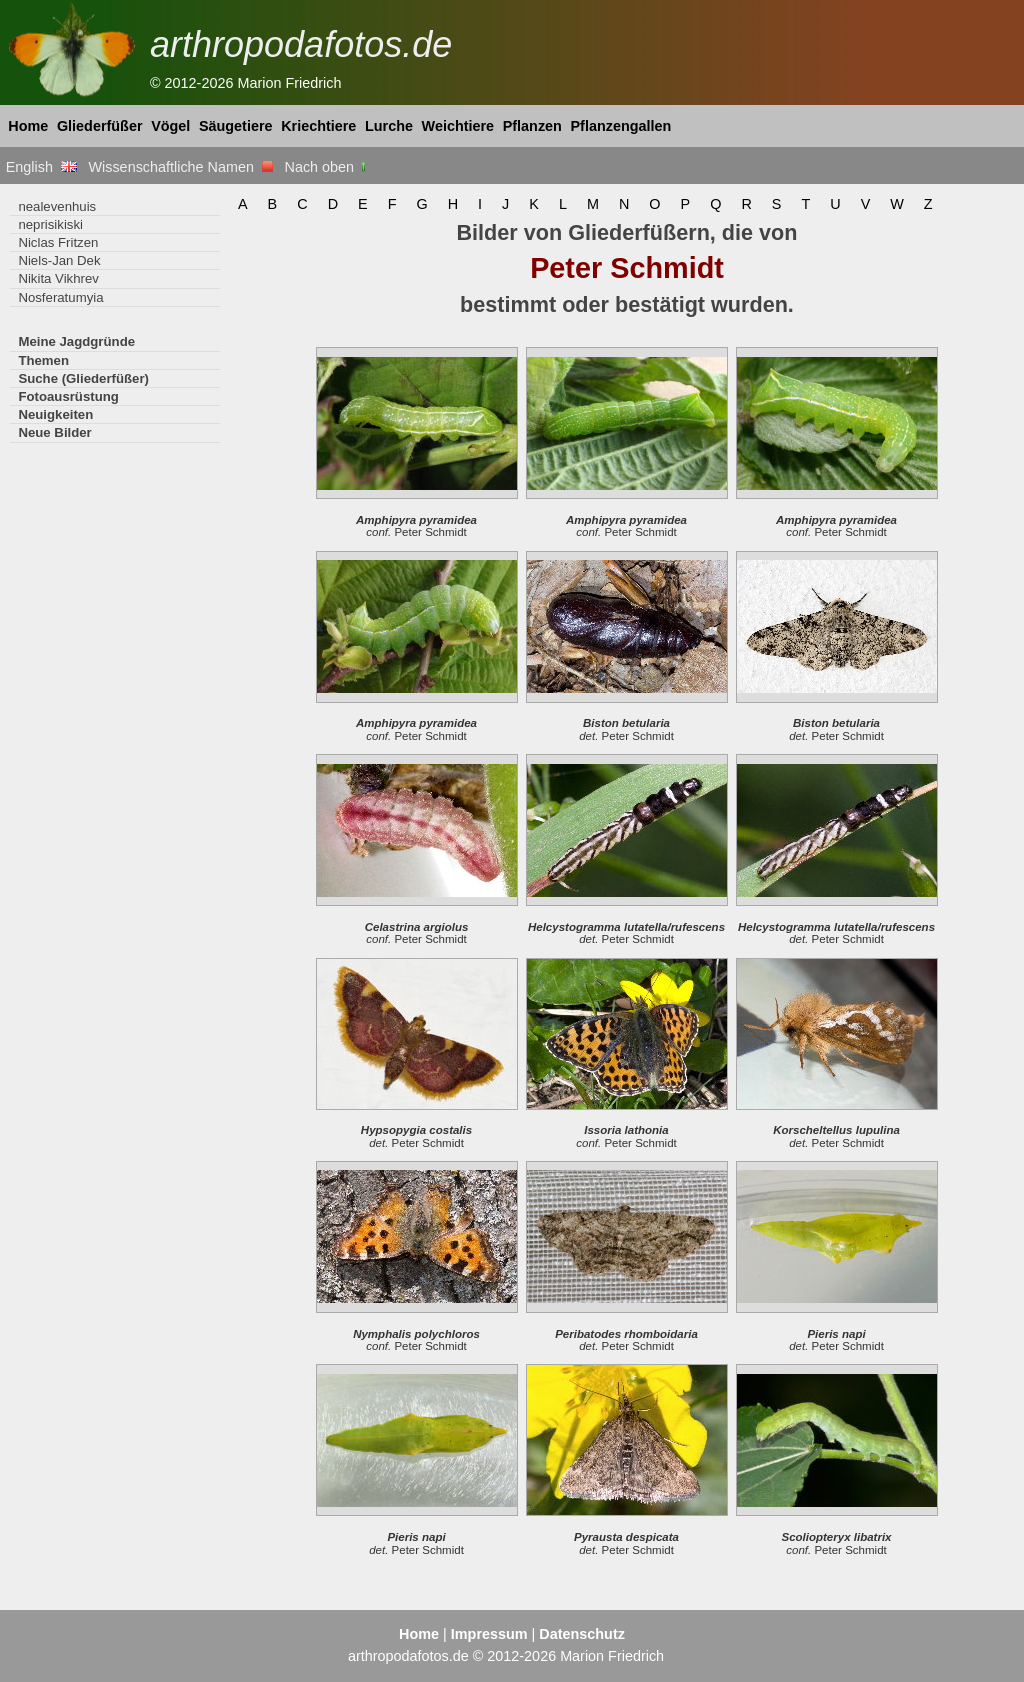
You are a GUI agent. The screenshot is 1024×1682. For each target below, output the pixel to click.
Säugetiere (236, 126)
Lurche (389, 126)
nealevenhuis (57, 206)
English (41, 167)
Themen (43, 360)
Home (28, 126)
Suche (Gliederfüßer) (83, 378)
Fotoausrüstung (68, 396)
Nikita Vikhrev (58, 278)
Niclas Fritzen (58, 242)
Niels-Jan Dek (59, 260)
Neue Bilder (54, 432)
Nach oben (327, 167)
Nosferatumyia (60, 297)
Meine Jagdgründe (76, 341)
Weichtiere (458, 126)
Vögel (170, 126)
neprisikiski (50, 224)
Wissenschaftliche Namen (180, 167)
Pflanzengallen (621, 126)
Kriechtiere (318, 126)
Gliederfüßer (100, 126)
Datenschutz (582, 1634)
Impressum (489, 1634)
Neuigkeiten (55, 414)
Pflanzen (532, 126)
